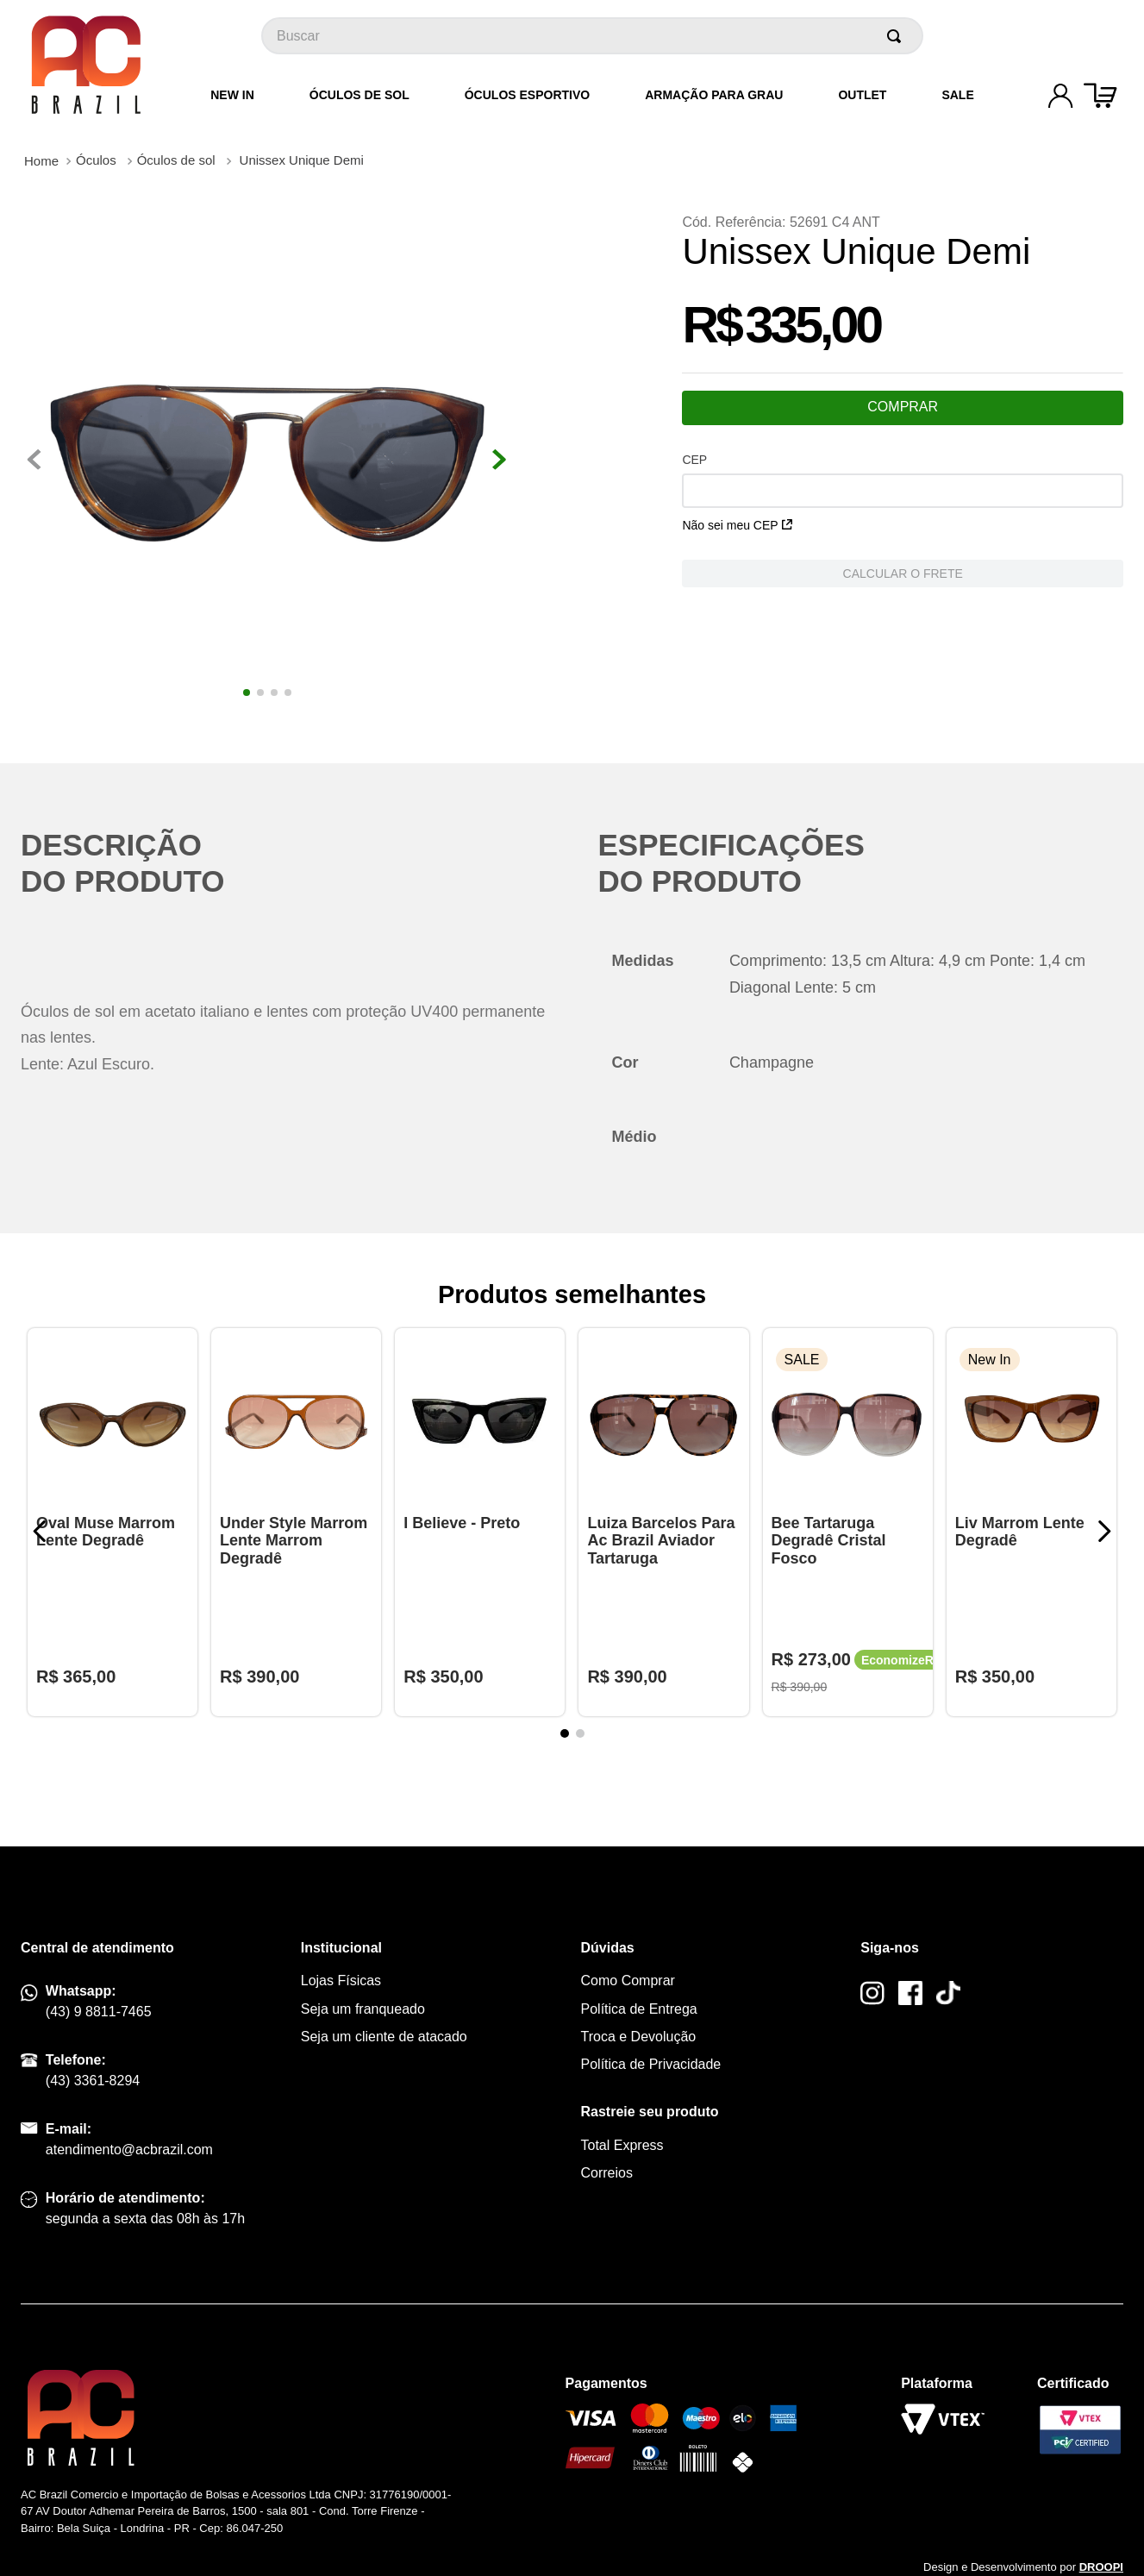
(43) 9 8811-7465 (99, 2011)
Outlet (862, 95)
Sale (957, 95)
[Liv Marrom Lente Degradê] (1031, 1522)
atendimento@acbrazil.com (129, 2149)
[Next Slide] (1104, 1531)
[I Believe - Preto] (479, 1522)
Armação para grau (714, 95)
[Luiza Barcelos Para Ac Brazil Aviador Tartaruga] (663, 1522)
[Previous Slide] (40, 1531)
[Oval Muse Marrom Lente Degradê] (112, 1522)
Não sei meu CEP (736, 525)
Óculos (96, 160)
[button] (564, 1733)
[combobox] (592, 35)
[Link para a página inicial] (41, 161)
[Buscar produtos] (897, 36)
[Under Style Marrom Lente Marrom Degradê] (296, 1522)
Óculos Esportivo (527, 95)
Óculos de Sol (359, 95)
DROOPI (1101, 2566)
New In (232, 95)
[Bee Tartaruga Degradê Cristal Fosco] (848, 1522)
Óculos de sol (176, 160)
